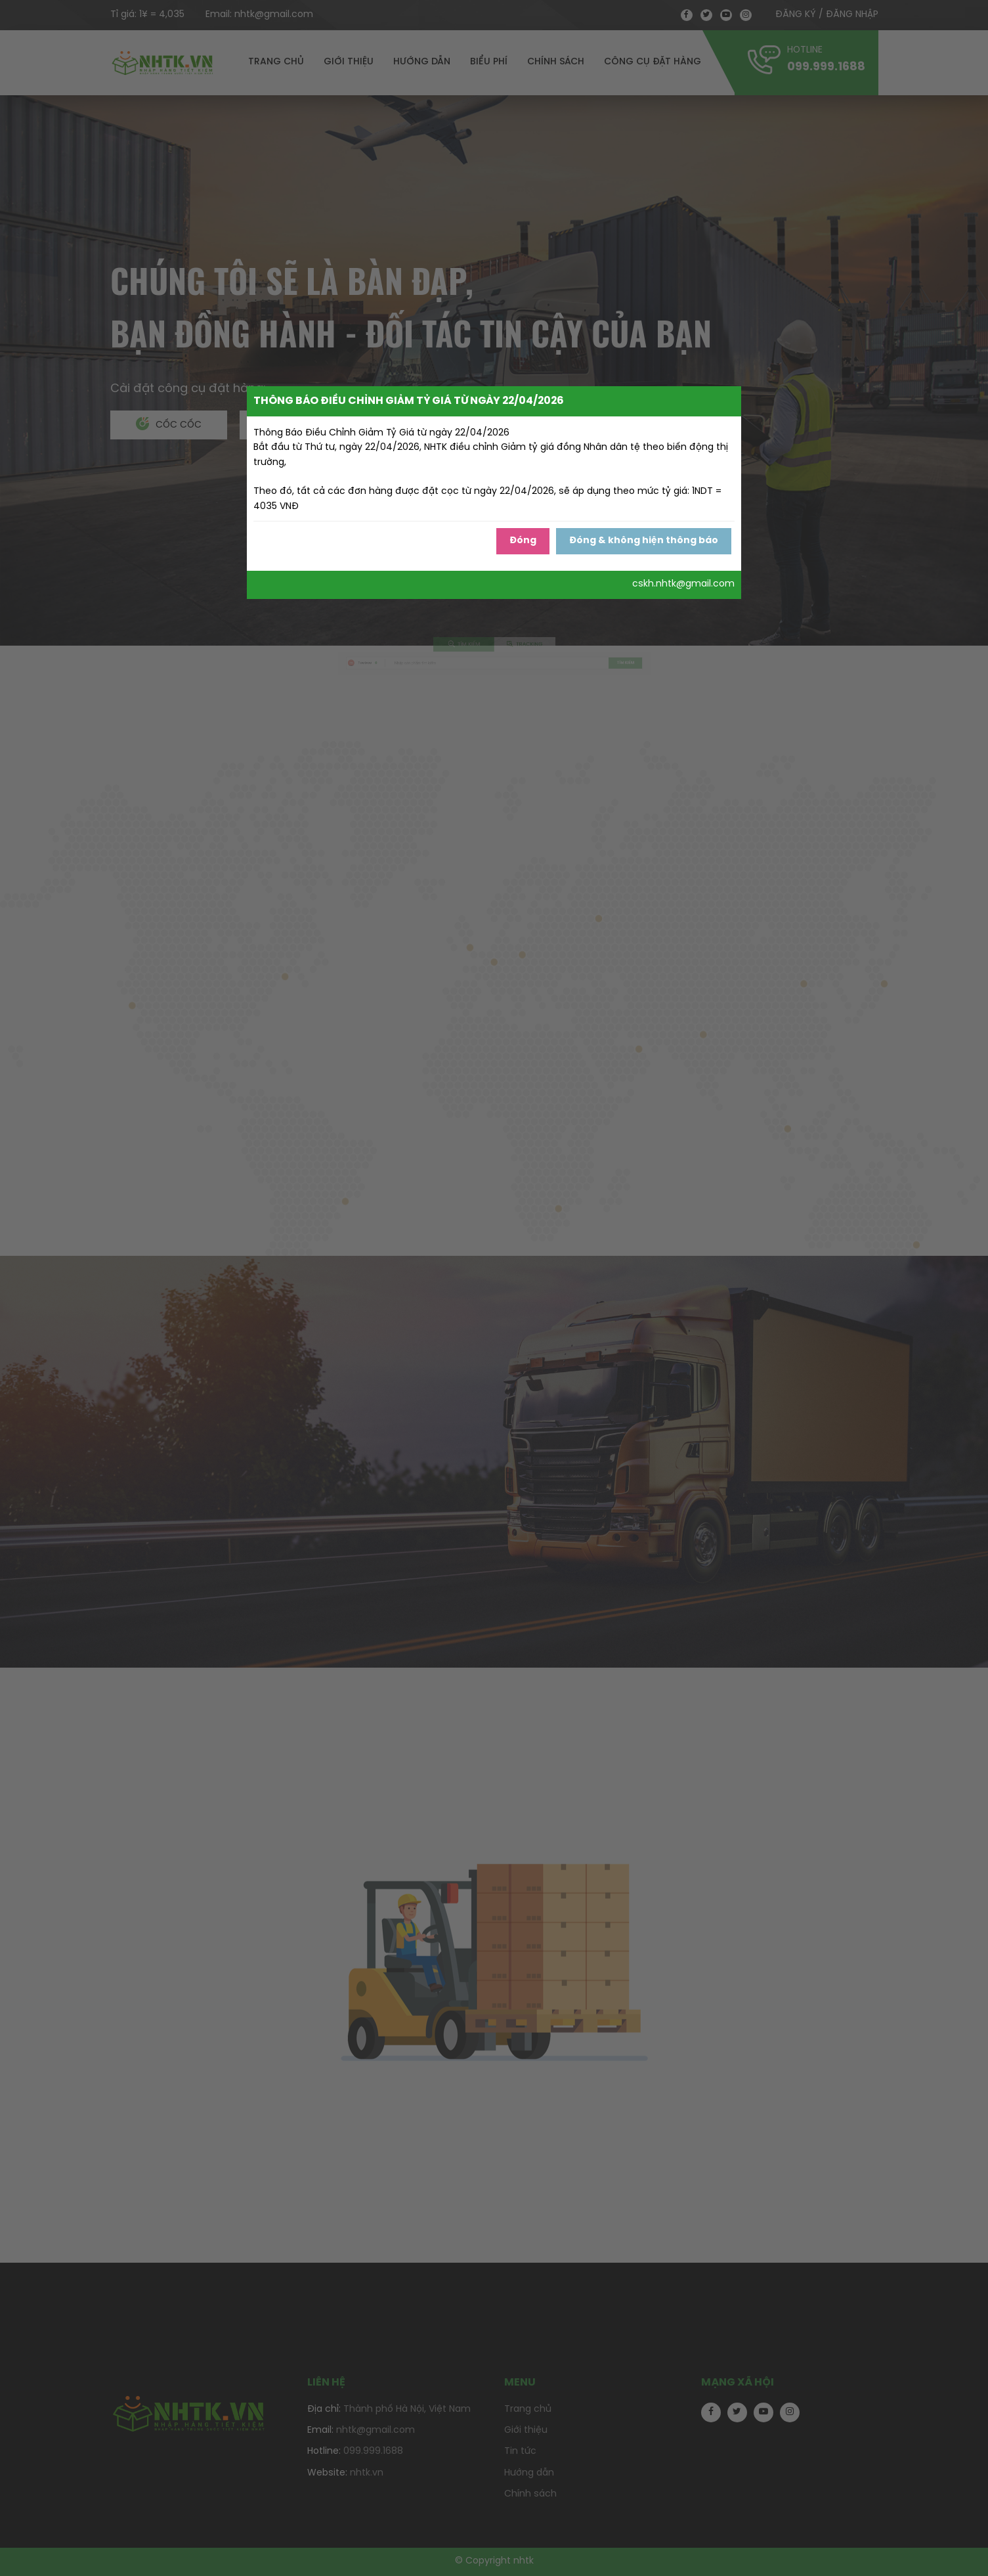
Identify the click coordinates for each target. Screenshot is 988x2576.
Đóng (522, 541)
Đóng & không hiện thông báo (643, 541)
